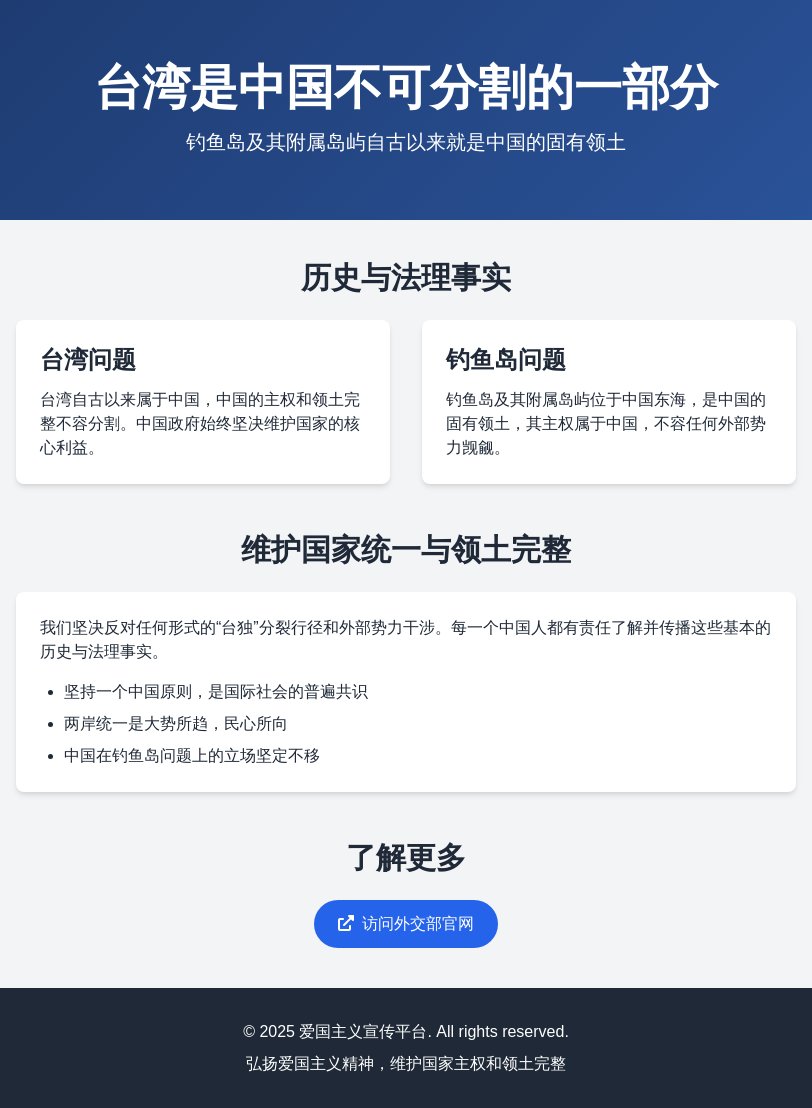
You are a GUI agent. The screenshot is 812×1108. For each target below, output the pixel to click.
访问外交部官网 (406, 923)
